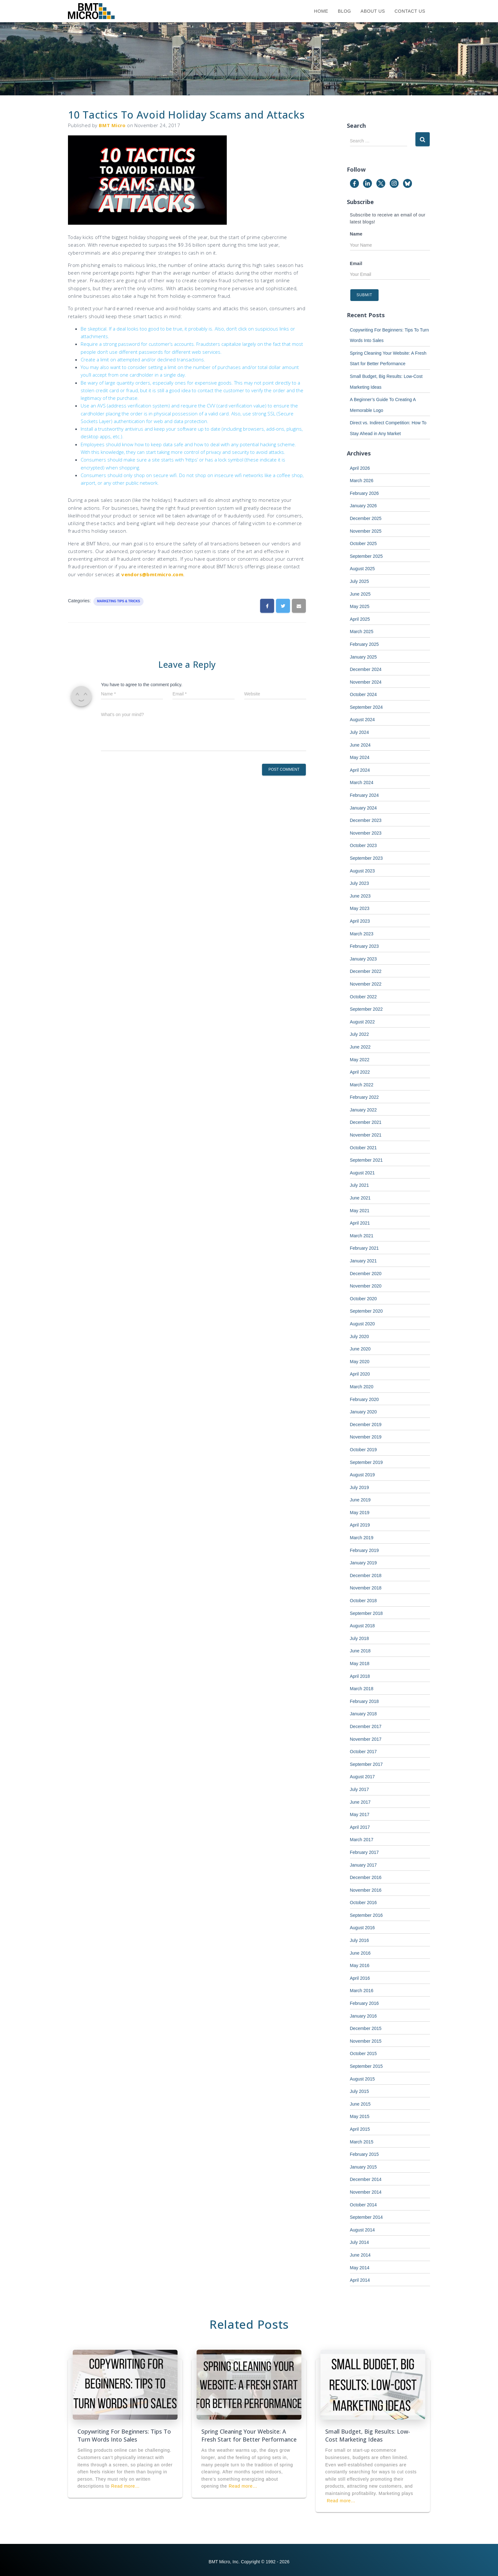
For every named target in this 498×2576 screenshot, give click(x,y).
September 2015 (366, 2066)
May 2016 (359, 1965)
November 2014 (366, 2192)
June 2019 (360, 1499)
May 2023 (359, 908)
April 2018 (360, 1676)
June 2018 (360, 1650)
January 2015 (363, 2166)
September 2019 (366, 1462)
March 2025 (362, 631)
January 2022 (363, 1109)
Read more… (125, 2486)
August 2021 (362, 1172)
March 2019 (362, 1537)
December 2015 (366, 2028)
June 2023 (360, 896)
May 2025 (359, 606)
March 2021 (362, 1235)
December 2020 (366, 1273)
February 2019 (364, 1550)
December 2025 (366, 518)
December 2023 (366, 820)
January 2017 (363, 1865)
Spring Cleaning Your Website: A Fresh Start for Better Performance (249, 2435)
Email (356, 263)
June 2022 (360, 1046)
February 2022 (364, 1097)
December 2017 (366, 1726)
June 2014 (360, 2255)
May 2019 (359, 1512)
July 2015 (359, 2091)
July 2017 (359, 1789)
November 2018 (366, 1587)
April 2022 (360, 1072)
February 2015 (364, 2154)
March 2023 (362, 933)
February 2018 (364, 1701)
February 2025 (364, 644)
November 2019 (366, 1436)
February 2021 (364, 1248)
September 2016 (366, 1915)
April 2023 (360, 921)
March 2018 (362, 1688)
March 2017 (362, 1839)
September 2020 (366, 1311)
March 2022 (362, 1084)
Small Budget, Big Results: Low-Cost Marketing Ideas (367, 2435)
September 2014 (366, 2217)
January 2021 (363, 1260)
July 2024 (359, 732)
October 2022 (363, 996)
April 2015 (360, 2129)
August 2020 (362, 1323)
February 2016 (364, 2003)
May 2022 (359, 1059)
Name (356, 233)
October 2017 (363, 1751)
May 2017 (359, 1814)
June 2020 (360, 1348)
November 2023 (366, 833)
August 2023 (362, 870)
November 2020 (366, 1285)
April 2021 (360, 1223)
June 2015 (360, 2104)
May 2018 (359, 1663)
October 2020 (363, 1298)
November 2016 (366, 1890)
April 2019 (360, 1524)
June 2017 (360, 1802)
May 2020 (359, 1361)
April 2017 (360, 1827)
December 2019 (366, 1424)
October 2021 (363, 1147)
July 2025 (359, 581)
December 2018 (366, 1575)
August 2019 (362, 1474)
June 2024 (360, 745)
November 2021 (366, 1135)
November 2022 (366, 984)
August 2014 (362, 2229)
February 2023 (364, 946)
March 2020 (362, 1386)
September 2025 (366, 556)
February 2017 (364, 1852)
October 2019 (363, 1449)
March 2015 (362, 2141)
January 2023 (363, 958)
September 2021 (366, 1160)
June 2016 (360, 1953)
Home (321, 11)
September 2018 (366, 1613)
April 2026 (360, 468)
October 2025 (363, 543)
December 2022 (366, 971)
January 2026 (363, 505)
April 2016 (360, 1978)
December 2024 (366, 669)
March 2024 (362, 782)
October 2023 (363, 845)
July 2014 (359, 2242)
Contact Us (409, 11)
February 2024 (364, 795)
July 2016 (359, 1940)
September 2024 (366, 707)
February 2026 (364, 493)
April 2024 (360, 770)
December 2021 (366, 1122)
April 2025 (360, 619)
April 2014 (360, 2280)
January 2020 (363, 1411)
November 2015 (366, 2041)
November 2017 (366, 1739)
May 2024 (359, 757)
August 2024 (362, 719)
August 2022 (362, 1021)
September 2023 (366, 858)
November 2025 (366, 531)
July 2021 (359, 1185)
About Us (372, 11)
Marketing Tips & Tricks (118, 601)
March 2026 (362, 480)
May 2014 (359, 2267)
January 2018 (363, 1713)
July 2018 (359, 1638)
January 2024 (363, 807)
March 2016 (362, 1990)
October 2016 (363, 1902)
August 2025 (362, 568)
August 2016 (362, 1927)
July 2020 (359, 1336)
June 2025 (360, 594)
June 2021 (360, 1197)
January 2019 (363, 1562)
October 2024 (363, 694)
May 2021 (359, 1210)
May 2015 (359, 2116)
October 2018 (363, 1600)
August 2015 (362, 2078)
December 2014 (366, 2179)
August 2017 (362, 1776)
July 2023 (359, 883)
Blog (344, 11)
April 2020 (360, 1374)
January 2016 (363, 2016)
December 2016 (366, 1877)
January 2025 (363, 656)
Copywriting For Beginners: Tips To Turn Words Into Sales (124, 2435)
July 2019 (359, 1487)
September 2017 (366, 1764)
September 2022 (366, 1009)
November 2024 (366, 682)
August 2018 (362, 1625)
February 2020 (364, 1399)
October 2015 (363, 2053)
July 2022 (359, 1034)
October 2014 (363, 2204)
